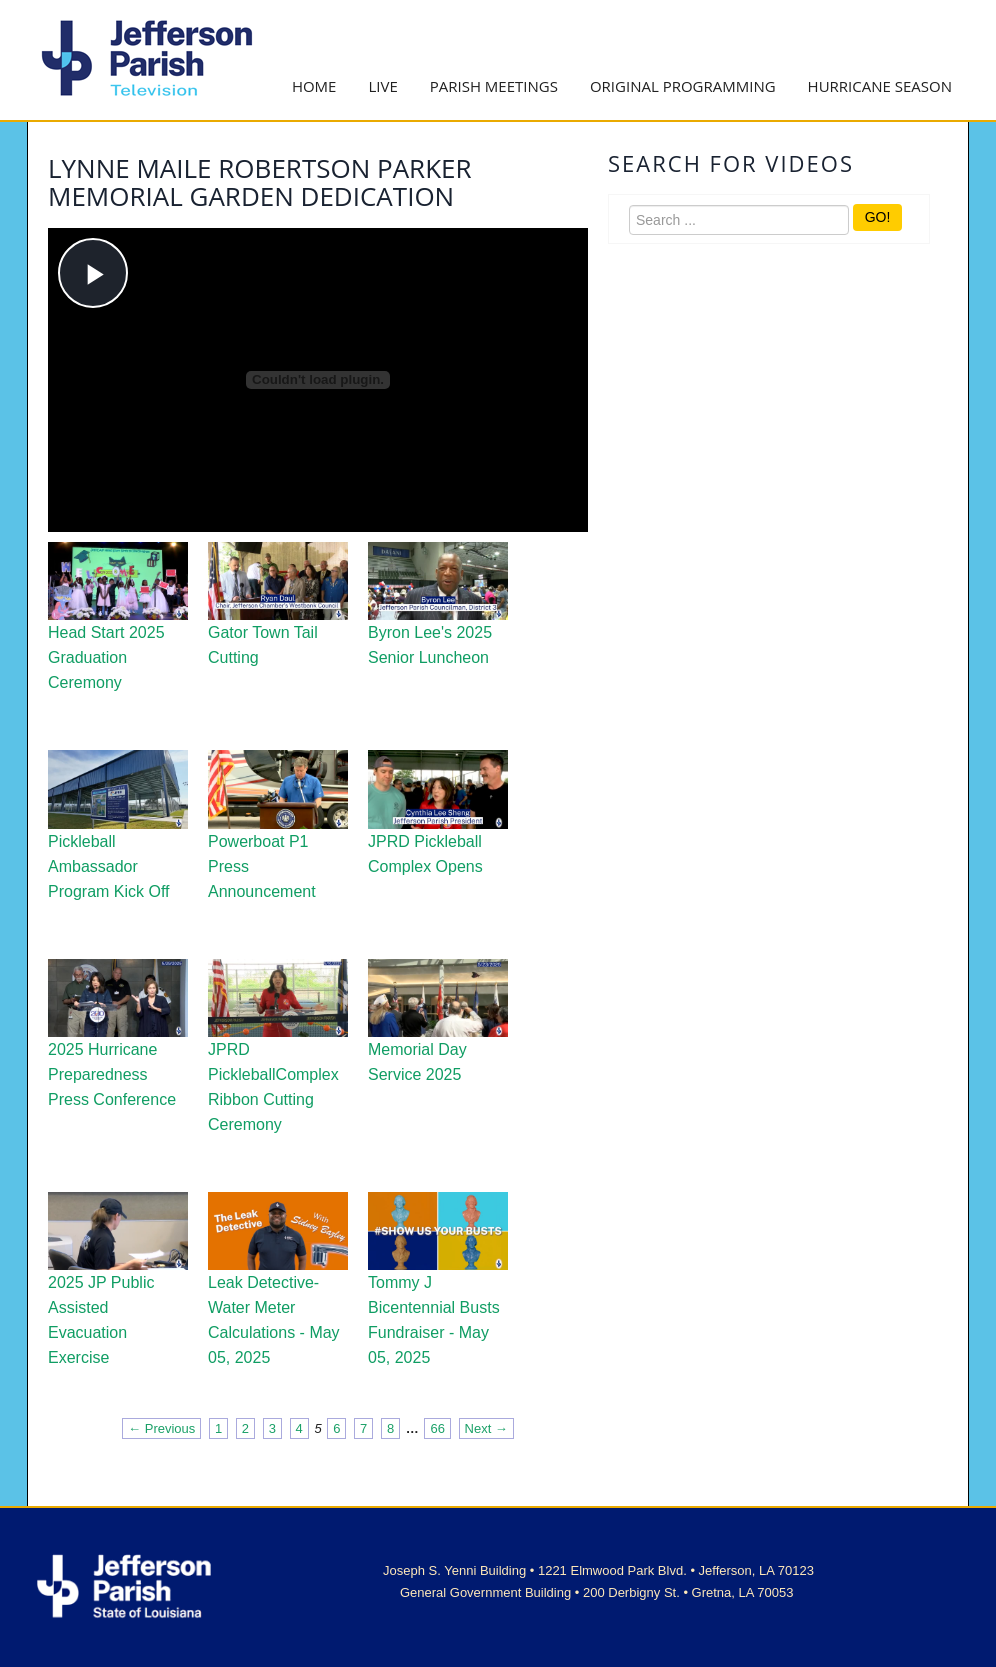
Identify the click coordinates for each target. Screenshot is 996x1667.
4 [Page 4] (299, 1428)
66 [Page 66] (437, 1428)
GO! (878, 217)
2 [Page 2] (245, 1428)
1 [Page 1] (218, 1428)
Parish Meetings (494, 86)
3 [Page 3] (272, 1428)
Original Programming (683, 86)
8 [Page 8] (390, 1428)
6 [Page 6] (336, 1428)
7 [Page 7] (363, 1428)
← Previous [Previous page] (161, 1428)
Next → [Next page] (486, 1428)
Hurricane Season (880, 86)
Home (314, 86)
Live (382, 86)
